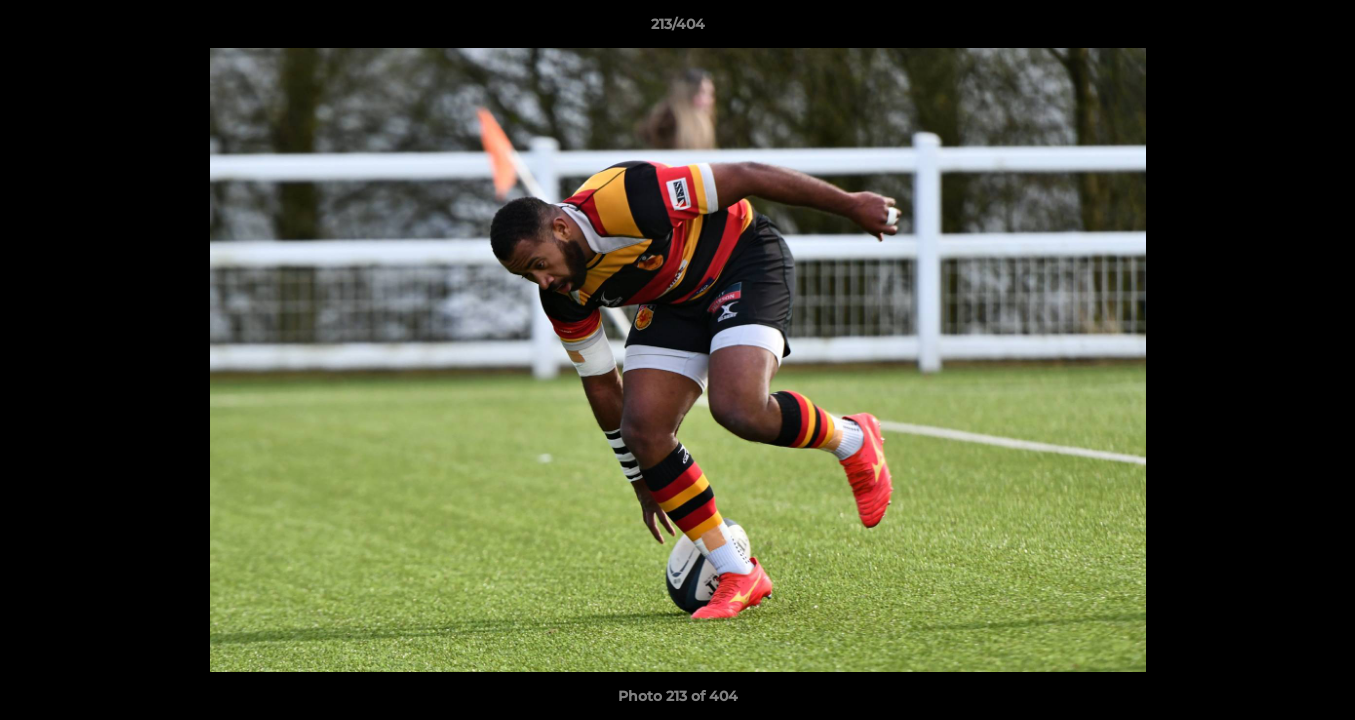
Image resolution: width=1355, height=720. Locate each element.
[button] (1319, 29)
